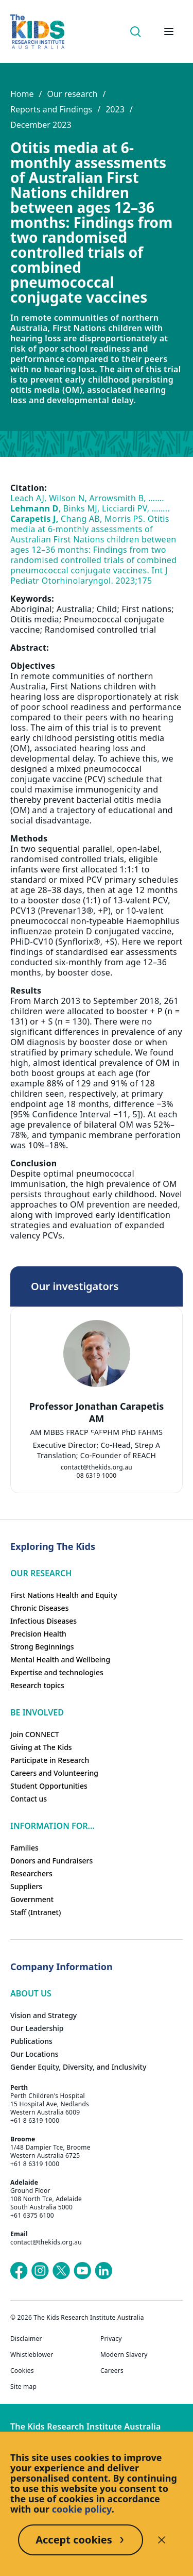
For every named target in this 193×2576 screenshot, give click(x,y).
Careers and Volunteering (54, 1773)
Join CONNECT (34, 1734)
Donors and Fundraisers (51, 1860)
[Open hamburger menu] (169, 31)
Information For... (52, 1826)
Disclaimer (26, 2339)
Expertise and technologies (56, 1672)
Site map (23, 2387)
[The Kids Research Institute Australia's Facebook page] (19, 2271)
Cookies (22, 2371)
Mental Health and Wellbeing (60, 1659)
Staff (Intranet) (35, 1912)
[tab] (91, 1435)
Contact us (28, 1799)
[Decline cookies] (161, 2540)
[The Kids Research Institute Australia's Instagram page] (40, 2271)
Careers (112, 2371)
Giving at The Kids (41, 1747)
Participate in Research (49, 1760)
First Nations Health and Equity (63, 1595)
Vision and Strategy (43, 2015)
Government (32, 1899)
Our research (72, 94)
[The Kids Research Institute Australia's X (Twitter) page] (61, 2271)
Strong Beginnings (42, 1647)
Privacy (111, 2339)
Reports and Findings (51, 109)
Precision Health (38, 1634)
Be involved (37, 1712)
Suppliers (26, 1886)
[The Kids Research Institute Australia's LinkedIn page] (103, 2271)
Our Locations (34, 2054)
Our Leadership (37, 2028)
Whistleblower (31, 2355)
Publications (31, 2041)
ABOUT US (30, 1993)
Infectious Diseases (43, 1621)
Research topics (37, 1685)
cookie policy (82, 2509)
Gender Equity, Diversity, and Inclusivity (78, 2067)
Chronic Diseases (39, 1608)
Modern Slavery (124, 2355)
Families (24, 1848)
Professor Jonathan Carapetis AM (96, 1412)
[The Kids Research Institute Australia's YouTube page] (82, 2271)
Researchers (31, 1873)
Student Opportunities (48, 1786)
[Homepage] (37, 31)
